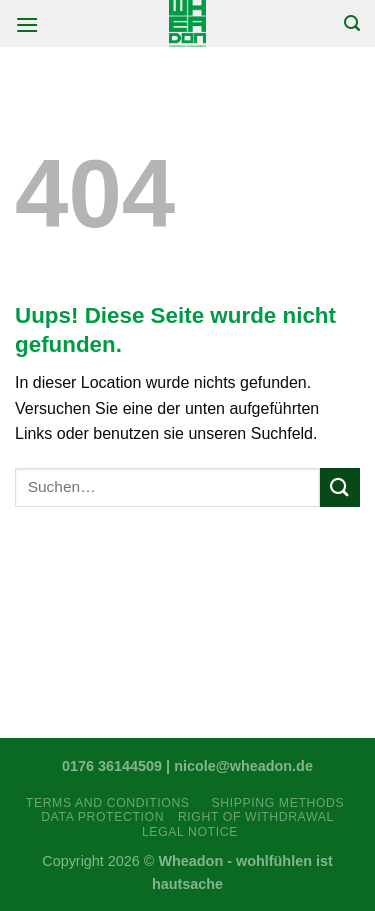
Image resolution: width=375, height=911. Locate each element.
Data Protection (102, 817)
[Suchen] (352, 23)
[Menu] (27, 24)
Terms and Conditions (112, 803)
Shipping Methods (277, 803)
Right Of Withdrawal (256, 817)
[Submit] (340, 487)
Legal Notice (190, 832)
